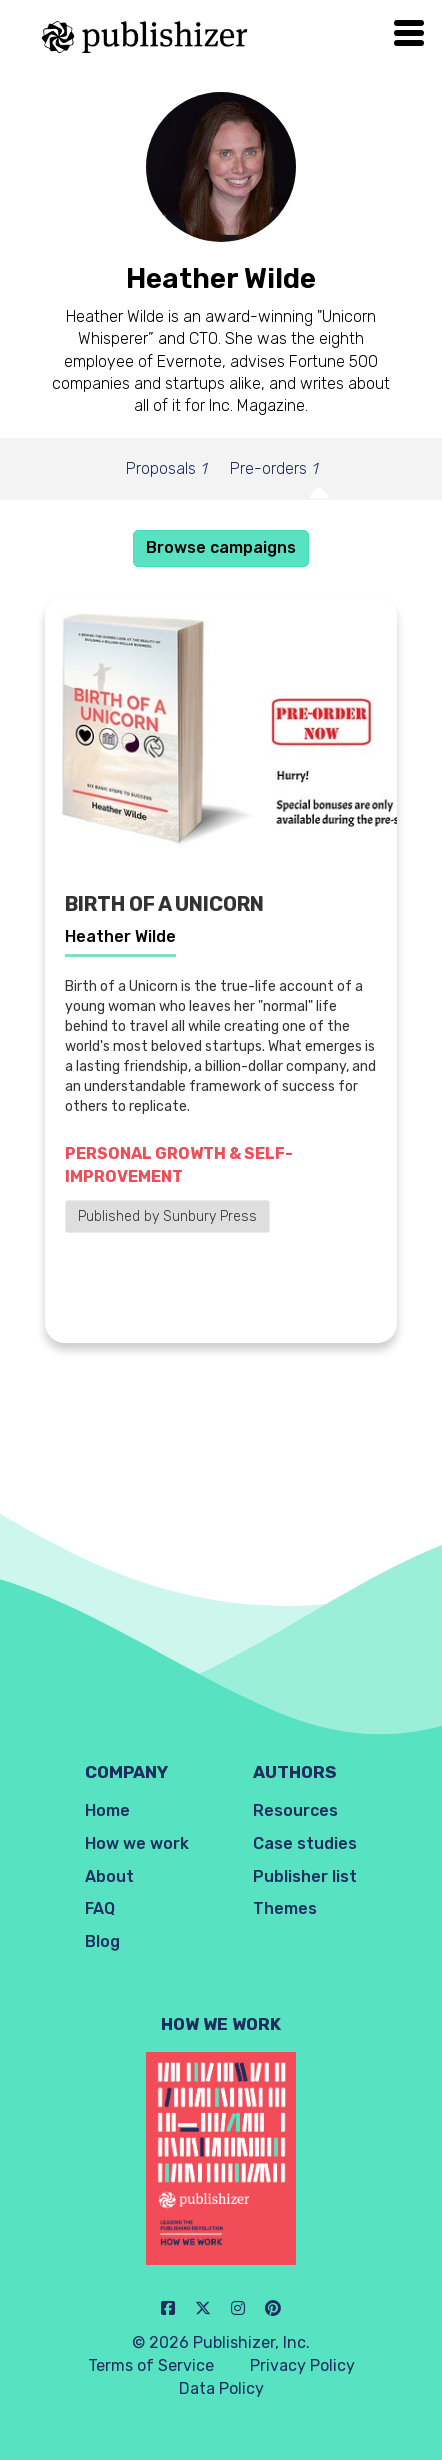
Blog (102, 1941)
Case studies (305, 1843)
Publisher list (305, 1876)
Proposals (166, 468)
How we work (137, 1843)
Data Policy (221, 2388)
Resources (295, 1810)
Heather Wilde (120, 936)
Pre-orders (273, 468)
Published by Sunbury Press (167, 1216)
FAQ (100, 1908)
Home (107, 1810)
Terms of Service (151, 2365)
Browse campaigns (221, 547)
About (109, 1876)
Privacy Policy (302, 2365)
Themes (285, 1908)
